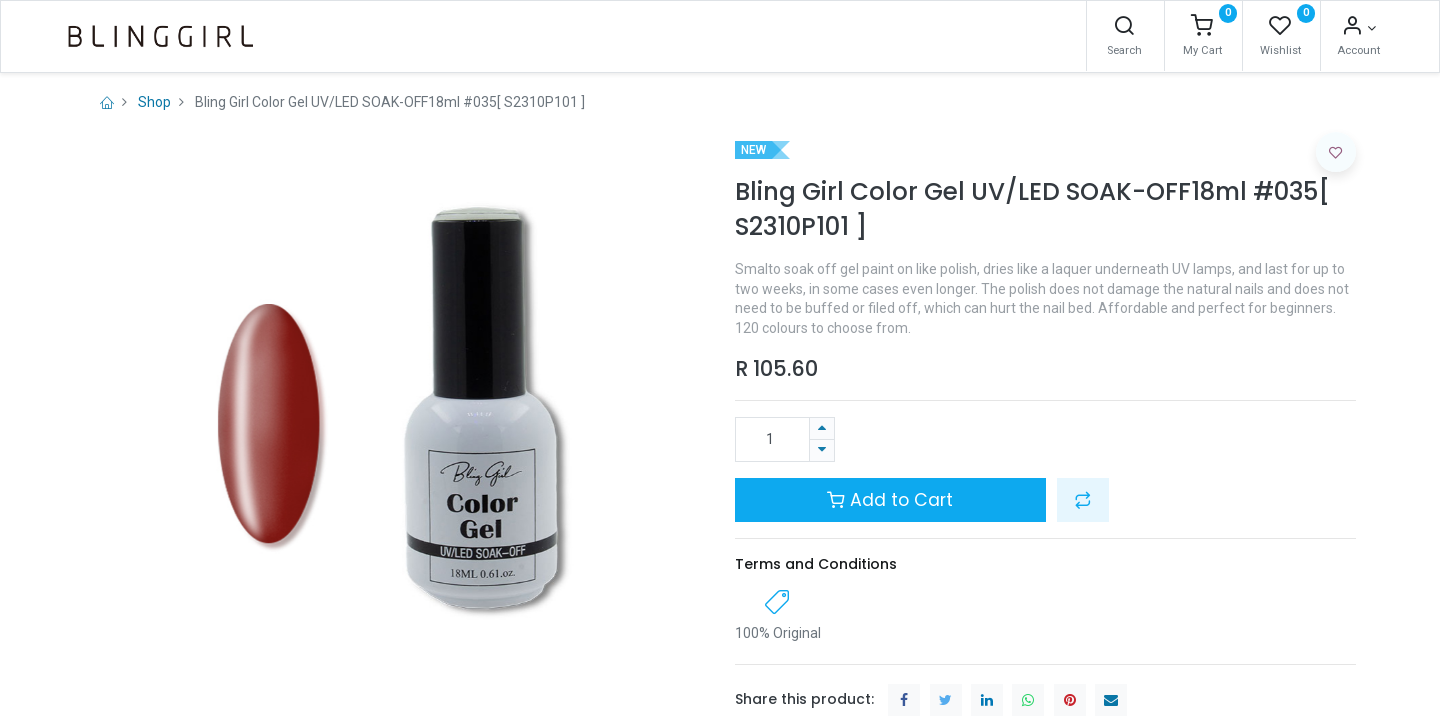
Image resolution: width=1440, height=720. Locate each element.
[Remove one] (822, 450)
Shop (154, 102)
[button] (1083, 500)
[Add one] (822, 428)
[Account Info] (1319, 28)
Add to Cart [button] (890, 500)
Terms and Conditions (816, 564)
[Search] (1085, 28)
